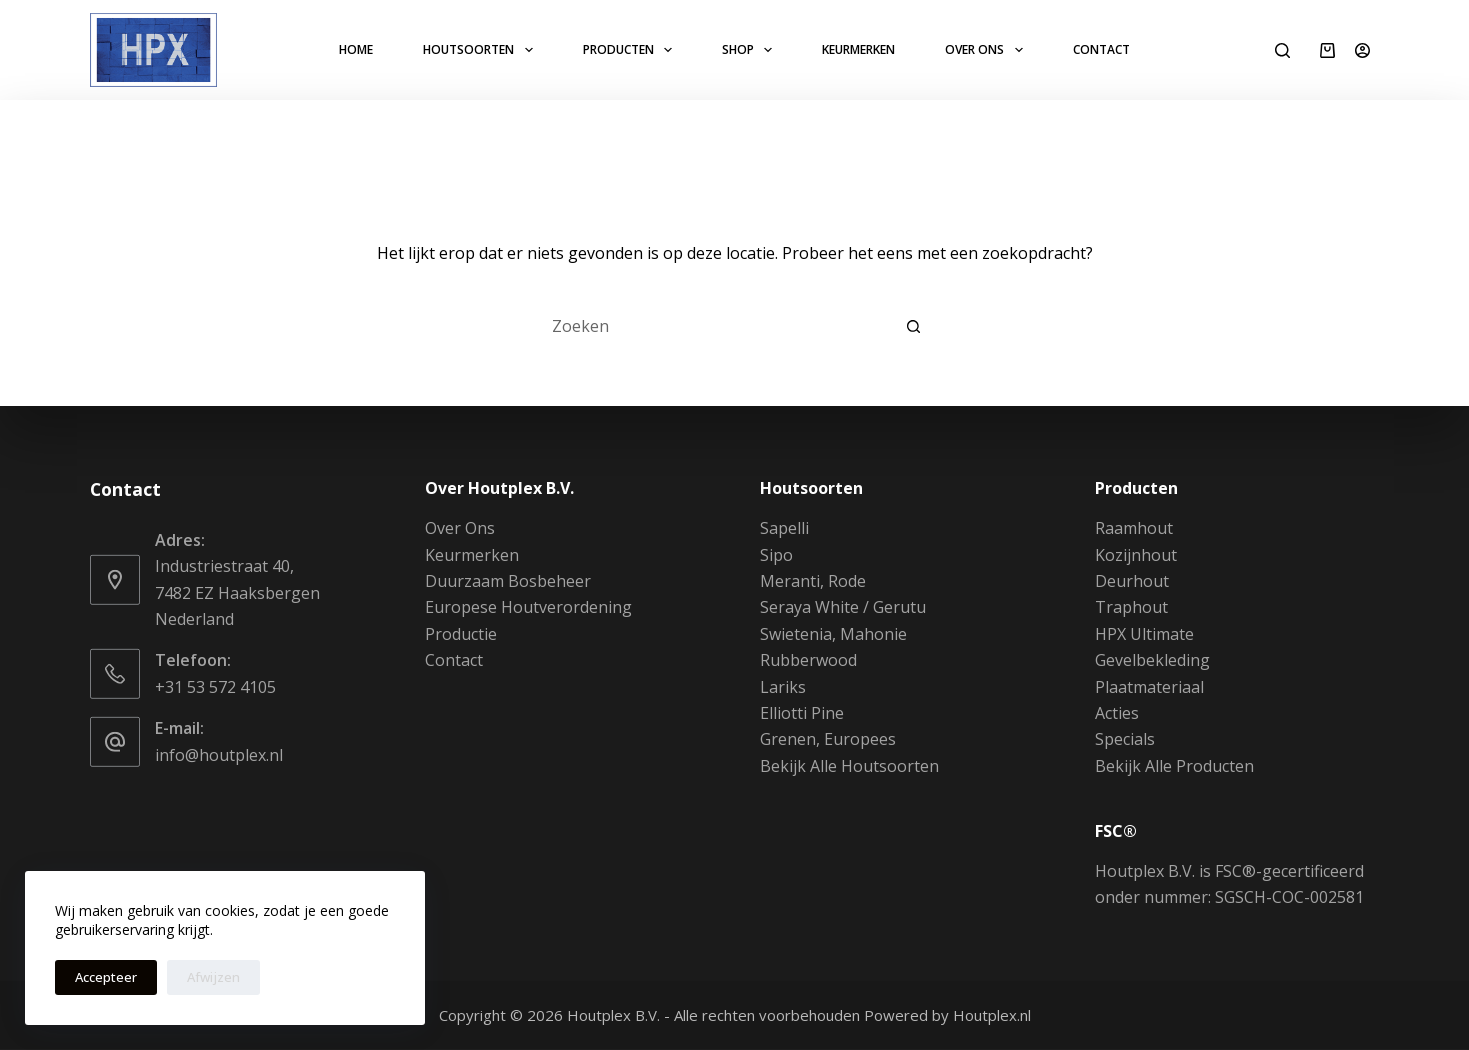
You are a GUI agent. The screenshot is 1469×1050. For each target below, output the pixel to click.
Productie (461, 634)
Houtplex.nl (992, 1015)
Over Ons (987, 50)
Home (356, 49)
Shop (751, 50)
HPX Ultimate (1144, 634)
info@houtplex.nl (219, 754)
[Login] (1362, 50)
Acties (1117, 713)
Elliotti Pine (802, 713)
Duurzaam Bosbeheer (508, 581)
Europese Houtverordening (528, 607)
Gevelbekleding (1152, 660)
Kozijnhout (1136, 554)
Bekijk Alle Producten (1174, 766)
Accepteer (106, 977)
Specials (1125, 739)
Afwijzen (213, 977)
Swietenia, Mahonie (833, 634)
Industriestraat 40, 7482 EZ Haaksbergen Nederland (237, 592)
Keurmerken (858, 49)
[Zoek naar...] (715, 326)
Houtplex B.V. (613, 1015)
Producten (631, 50)
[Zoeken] (1282, 50)
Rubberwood (808, 660)
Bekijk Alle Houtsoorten (849, 766)
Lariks (783, 686)
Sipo (776, 554)
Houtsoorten (481, 50)
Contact (1101, 49)
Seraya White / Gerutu (843, 607)
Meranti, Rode (813, 581)
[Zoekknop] (915, 326)
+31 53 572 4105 (215, 687)
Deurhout (1132, 581)
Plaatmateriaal (1149, 686)
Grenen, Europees (828, 739)
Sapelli (784, 528)
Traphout (1131, 607)
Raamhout (1134, 528)
